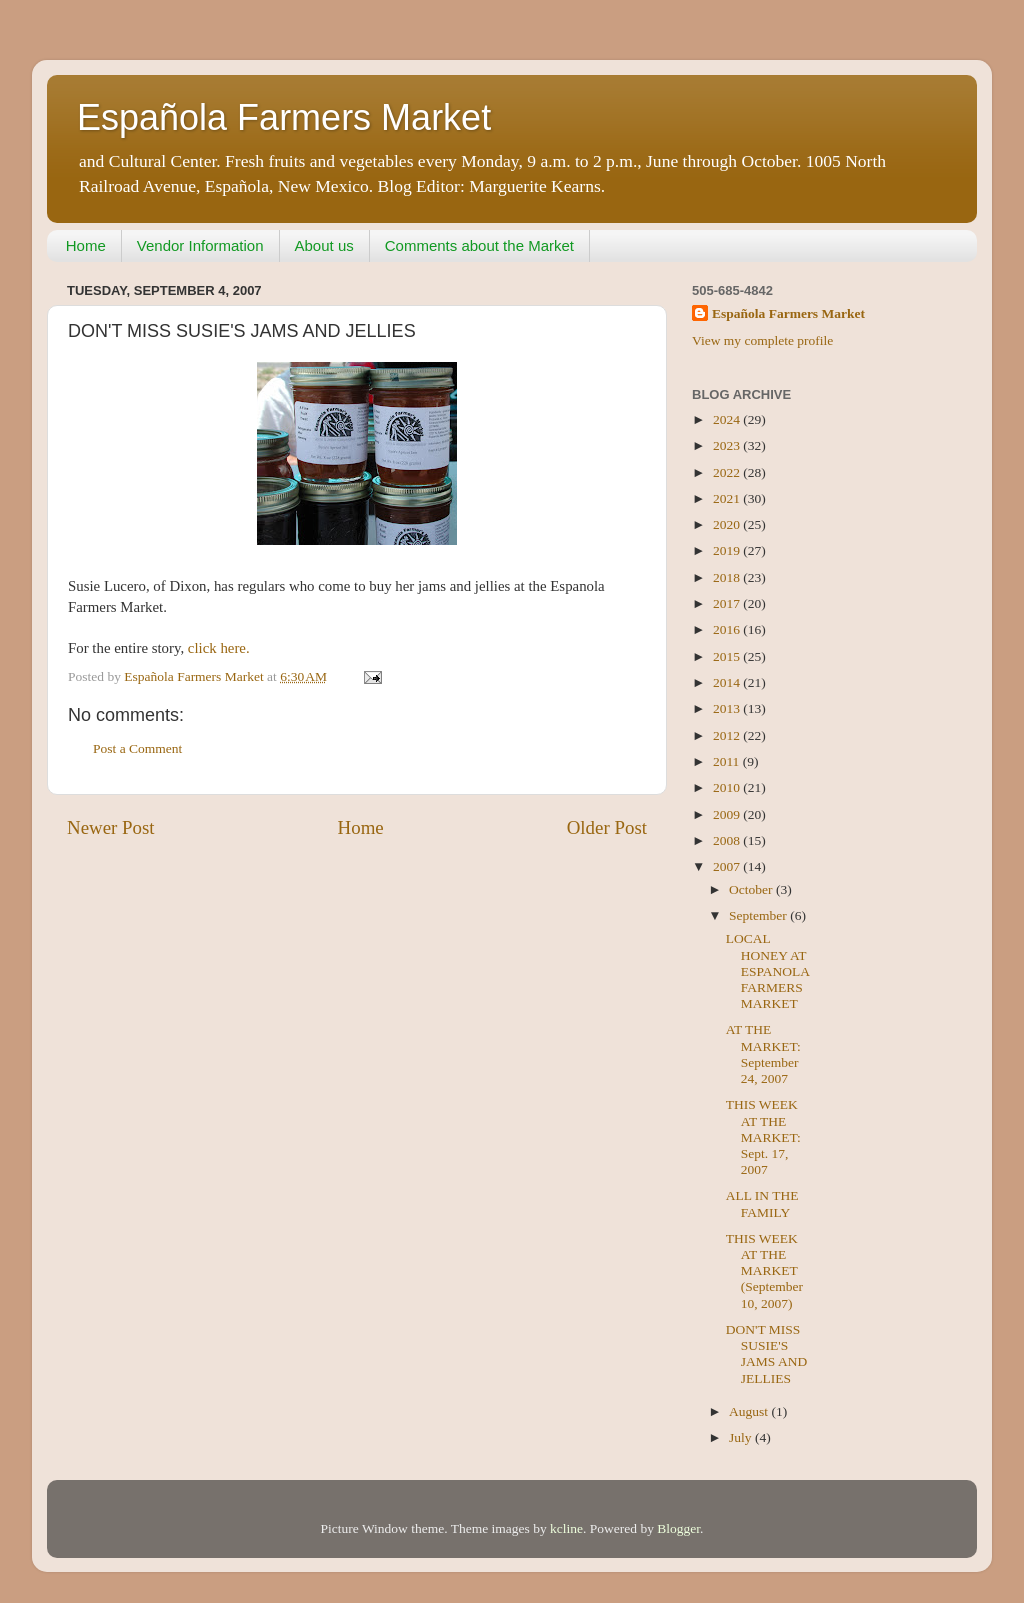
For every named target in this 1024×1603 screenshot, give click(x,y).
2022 (728, 472)
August (750, 1411)
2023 (728, 445)
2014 (728, 682)
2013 (728, 708)
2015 (728, 656)
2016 (728, 629)
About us (324, 245)
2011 (728, 761)
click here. (219, 648)
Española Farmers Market (284, 117)
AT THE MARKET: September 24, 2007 (763, 1054)
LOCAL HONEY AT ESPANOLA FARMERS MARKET (768, 971)
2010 (728, 787)
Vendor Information (200, 245)
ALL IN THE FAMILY (762, 1203)
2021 (728, 498)
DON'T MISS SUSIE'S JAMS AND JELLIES (766, 1354)
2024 (728, 419)
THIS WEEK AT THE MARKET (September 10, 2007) (764, 1271)
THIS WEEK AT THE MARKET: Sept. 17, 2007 (763, 1137)
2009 (728, 814)
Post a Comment (137, 748)
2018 (728, 577)
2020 (728, 524)
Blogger (678, 1528)
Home (86, 245)
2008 (728, 840)
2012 (728, 735)
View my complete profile (762, 340)
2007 (728, 866)
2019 (728, 550)
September (759, 915)
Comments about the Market (479, 245)
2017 (728, 603)
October (752, 889)
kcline (566, 1528)
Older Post (607, 827)
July (742, 1437)
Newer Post (111, 827)
